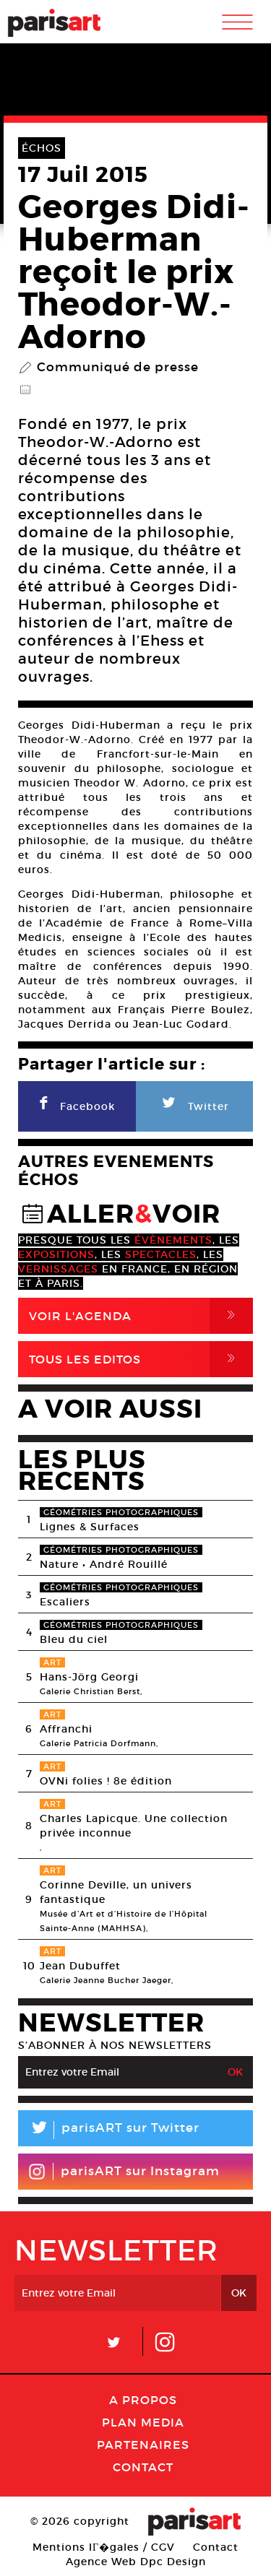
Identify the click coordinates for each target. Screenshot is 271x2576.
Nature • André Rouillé (104, 1564)
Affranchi (66, 1728)
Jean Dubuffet (80, 1965)
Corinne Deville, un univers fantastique (116, 1892)
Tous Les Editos (141, 1359)
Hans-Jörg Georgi (89, 1676)
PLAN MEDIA (143, 2422)
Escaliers (65, 1601)
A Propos (143, 2400)
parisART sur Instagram (124, 2171)
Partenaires (143, 2444)
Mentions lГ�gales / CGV (104, 2547)
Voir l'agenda (141, 1316)
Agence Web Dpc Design (136, 2561)
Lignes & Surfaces (89, 1526)
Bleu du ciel (74, 1639)
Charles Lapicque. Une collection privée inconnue (134, 1825)
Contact (143, 2467)
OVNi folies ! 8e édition (106, 1780)
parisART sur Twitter (108, 2130)
